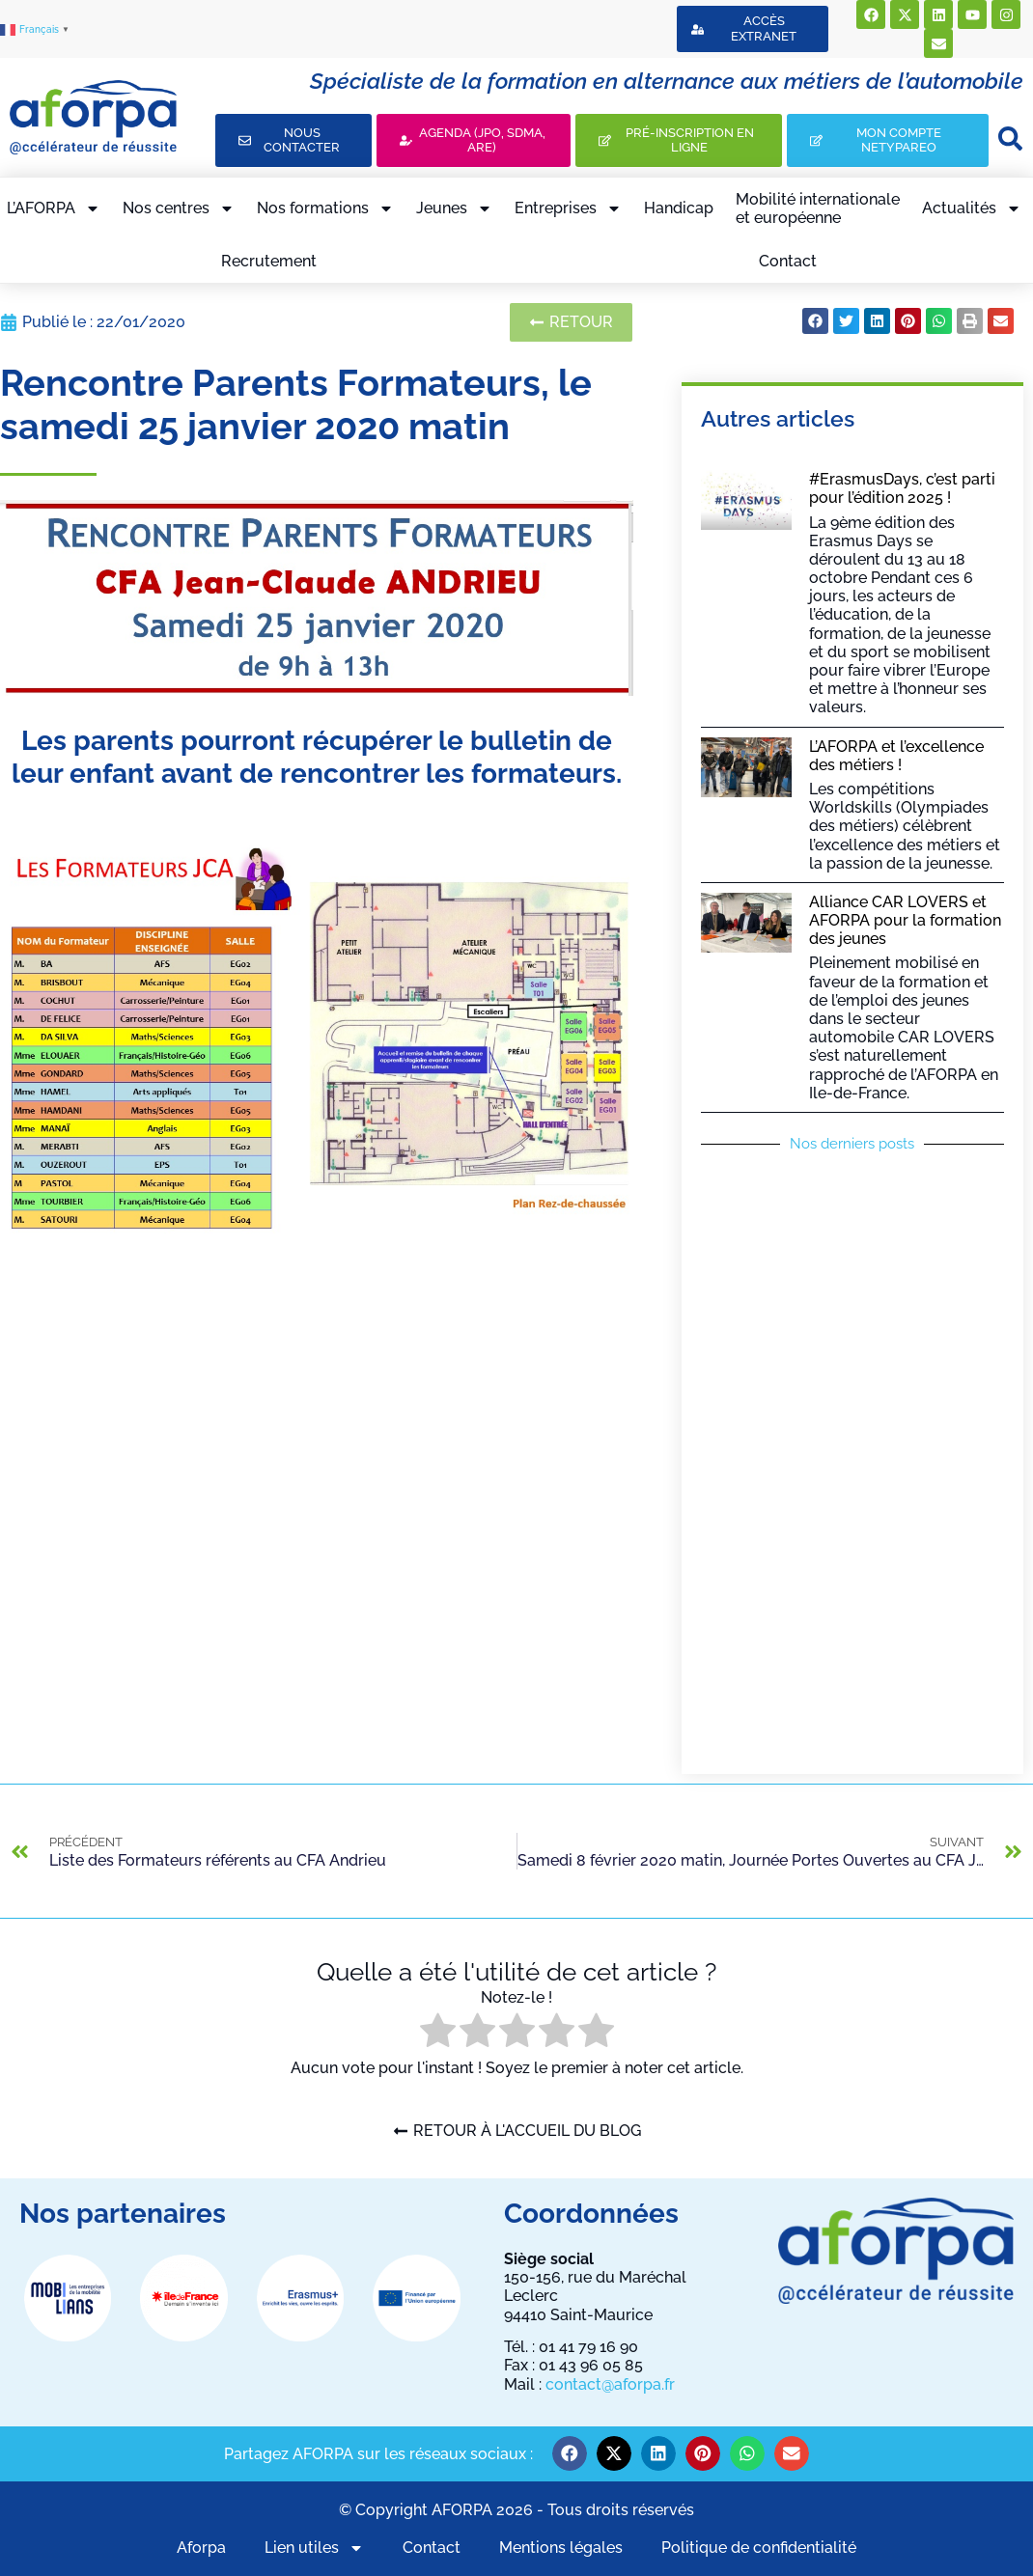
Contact (788, 261)
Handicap (678, 208)
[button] (815, 321)
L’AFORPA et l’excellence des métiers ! (896, 755)
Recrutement (269, 261)
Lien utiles (314, 2547)
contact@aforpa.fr (610, 2384)
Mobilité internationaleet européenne (818, 208)
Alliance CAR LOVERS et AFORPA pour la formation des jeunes (905, 920)
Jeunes (454, 208)
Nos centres (179, 208)
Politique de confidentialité (758, 2547)
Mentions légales (561, 2547)
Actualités (971, 208)
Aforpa (201, 2547)
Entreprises (568, 208)
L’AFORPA (53, 208)
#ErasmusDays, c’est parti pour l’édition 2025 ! (902, 488)
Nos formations (325, 208)
